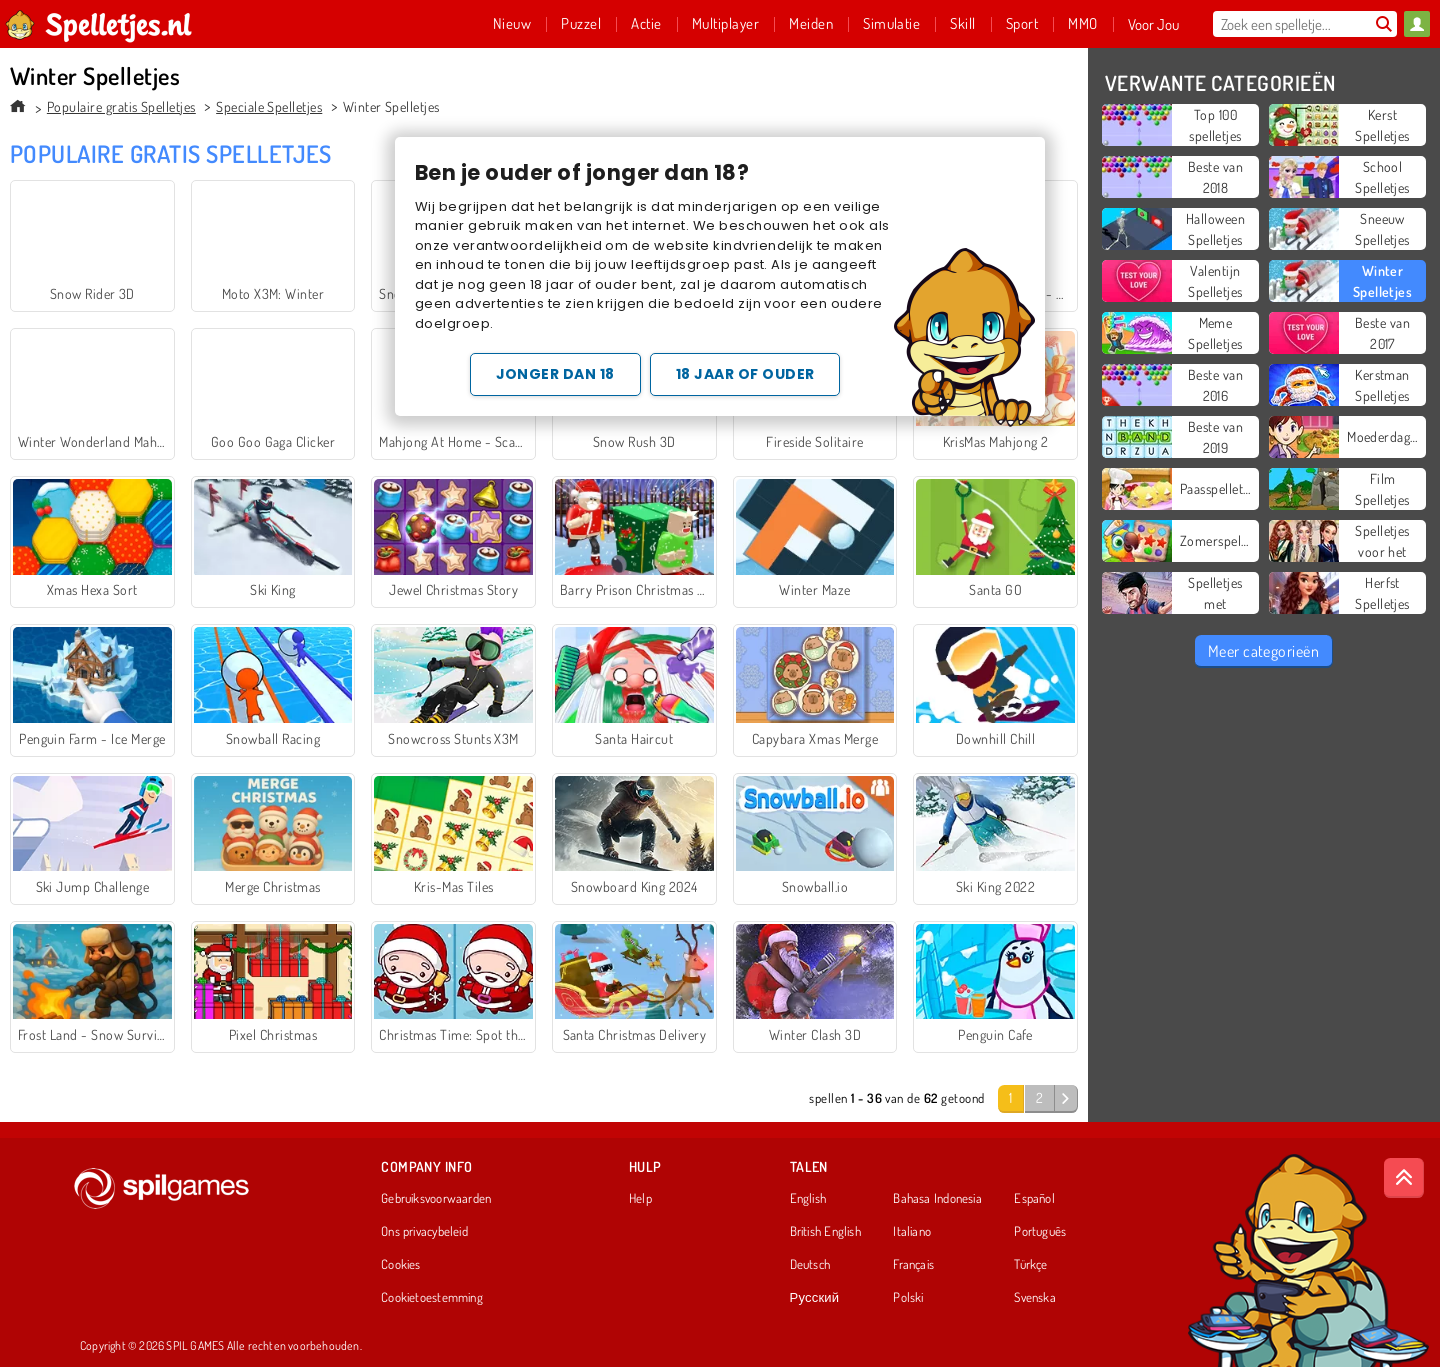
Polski (908, 1298)
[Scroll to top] (1404, 1178)
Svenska (1035, 1298)
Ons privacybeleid (424, 1232)
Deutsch (810, 1265)
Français (913, 1265)
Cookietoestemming (432, 1298)
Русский (815, 1298)
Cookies (401, 1265)
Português (1040, 1232)
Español (1034, 1199)
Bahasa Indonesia (937, 1199)
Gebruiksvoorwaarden (436, 1199)
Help (640, 1199)
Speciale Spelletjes (269, 106)
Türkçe (1030, 1265)
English (808, 1199)
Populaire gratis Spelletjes (121, 106)
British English (825, 1232)
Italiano (912, 1232)
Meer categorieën (1264, 651)
